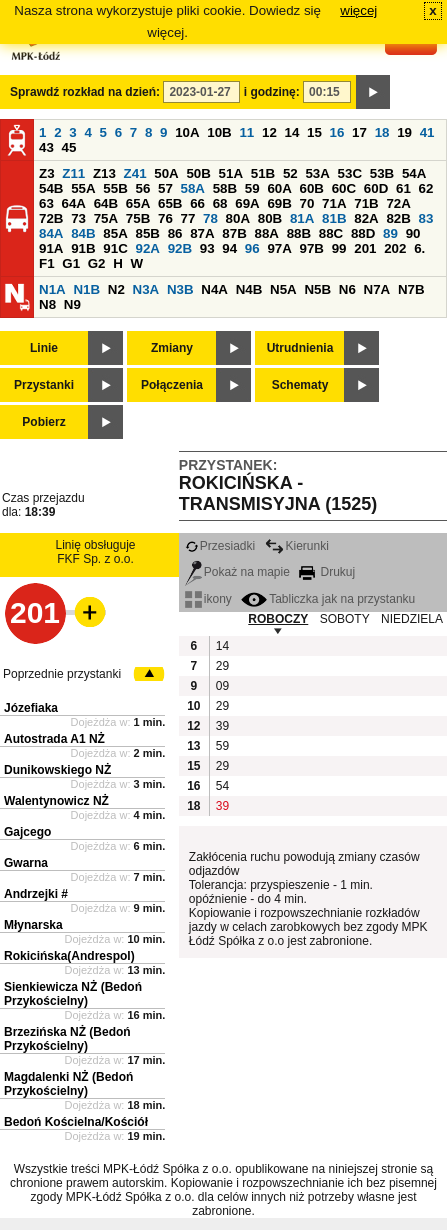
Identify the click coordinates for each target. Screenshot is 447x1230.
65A (138, 203)
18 (382, 132)
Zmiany (172, 348)
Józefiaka (31, 708)
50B (198, 173)
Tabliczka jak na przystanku (328, 599)
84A (51, 233)
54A (414, 173)
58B (225, 188)
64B (106, 203)
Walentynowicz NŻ (56, 801)
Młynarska (33, 925)
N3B (180, 289)
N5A (283, 289)
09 (222, 686)
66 (197, 203)
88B (299, 233)
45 (69, 147)
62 (426, 188)
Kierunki (297, 546)
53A (317, 173)
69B (279, 203)
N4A (214, 289)
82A (366, 218)
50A (166, 173)
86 (175, 233)
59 (252, 188)
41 (427, 132)
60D (376, 188)
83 (426, 218)
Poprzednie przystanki (62, 674)
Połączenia (172, 385)
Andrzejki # (36, 894)
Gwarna (26, 863)
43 (46, 147)
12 (269, 132)
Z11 (73, 173)
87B (234, 233)
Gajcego (27, 832)
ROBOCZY (278, 619)
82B (398, 218)
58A (193, 188)
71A (334, 203)
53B (382, 173)
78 (210, 218)
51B (263, 173)
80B (270, 218)
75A (106, 218)
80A (238, 218)
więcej (358, 10)
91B (83, 248)
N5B (317, 289)
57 (165, 188)
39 (222, 726)
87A (202, 233)
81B (334, 218)
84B (83, 233)
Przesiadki (220, 546)
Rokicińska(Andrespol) (69, 956)
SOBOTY (345, 619)
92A (147, 248)
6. (419, 248)
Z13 (104, 173)
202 (395, 248)
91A (51, 248)
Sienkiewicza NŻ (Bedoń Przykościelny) (73, 994)
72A (398, 203)
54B (51, 188)
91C (115, 248)
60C (344, 188)
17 (359, 132)
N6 (347, 289)
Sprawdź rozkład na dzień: (85, 92)
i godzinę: (272, 92)
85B (147, 233)
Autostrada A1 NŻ (54, 739)
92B (180, 248)
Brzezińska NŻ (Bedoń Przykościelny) (67, 1039)
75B (138, 218)
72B (51, 218)
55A (83, 188)
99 (339, 248)
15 (314, 132)
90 (413, 233)
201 (365, 248)
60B (312, 188)
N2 (116, 289)
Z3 (47, 173)
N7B (411, 289)
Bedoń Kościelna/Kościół (76, 1122)
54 (222, 786)
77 (188, 218)
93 (207, 248)
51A (231, 173)
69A (247, 203)
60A (279, 188)
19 (404, 132)
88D (363, 233)
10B (219, 132)
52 (290, 173)
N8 (47, 304)
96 (252, 248)
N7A (377, 289)
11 (246, 132)
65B (170, 203)
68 (220, 203)
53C (350, 173)
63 (46, 203)
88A (266, 233)
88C (331, 233)
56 (142, 188)
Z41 (135, 173)
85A (115, 233)
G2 (97, 263)
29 (222, 666)
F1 (47, 263)
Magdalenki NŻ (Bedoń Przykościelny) (68, 1084)
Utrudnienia (300, 348)
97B (312, 248)
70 (307, 203)
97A (279, 248)
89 (390, 233)
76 (165, 218)
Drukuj (327, 572)
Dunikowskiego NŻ (57, 770)
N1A (52, 289)
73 (78, 218)
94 (229, 248)
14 (292, 132)
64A (74, 203)
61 (403, 188)
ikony (208, 599)
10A (187, 132)
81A (302, 218)
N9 (72, 304)
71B (366, 203)
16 (337, 132)
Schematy (300, 385)
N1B (86, 289)
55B (115, 188)
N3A (146, 289)
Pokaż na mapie (237, 572)
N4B (249, 289)
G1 (71, 263)
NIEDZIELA (412, 619)
